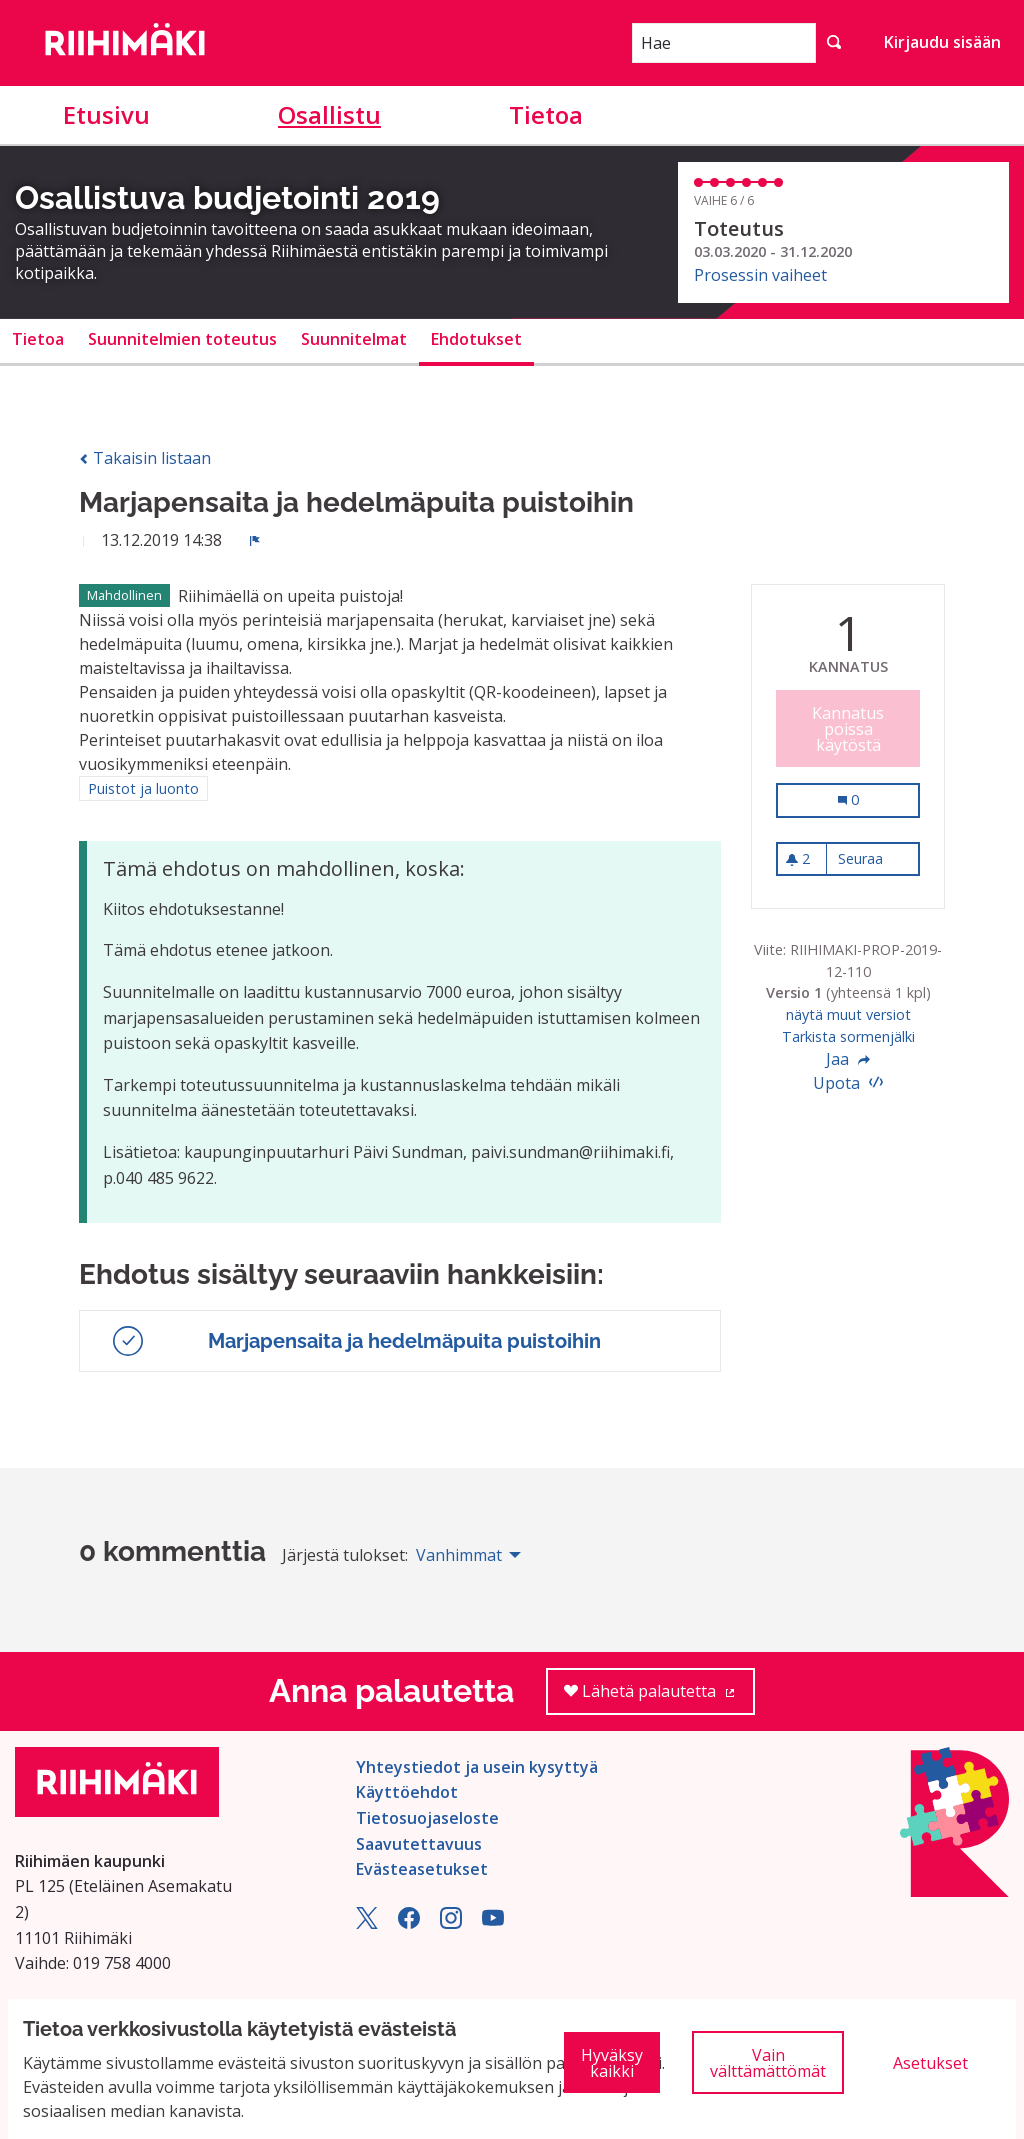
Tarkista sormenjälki (848, 1036)
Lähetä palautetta (659, 1697)
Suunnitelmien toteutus (182, 339)
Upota (848, 1083)
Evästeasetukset (422, 1869)
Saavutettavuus (419, 1844)
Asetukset (930, 2063)
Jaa (848, 1059)
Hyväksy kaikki (612, 2063)
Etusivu (106, 114)
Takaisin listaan (145, 458)
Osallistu (329, 114)
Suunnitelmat (354, 339)
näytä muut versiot (848, 1014)
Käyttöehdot (407, 1792)
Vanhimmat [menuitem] (459, 1555)
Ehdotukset (476, 339)
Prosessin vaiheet (760, 275)
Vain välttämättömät (768, 2063)
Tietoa (546, 114)
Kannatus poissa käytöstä (848, 729)
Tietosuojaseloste (427, 1818)
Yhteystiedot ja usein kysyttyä (477, 1767)
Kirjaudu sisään (942, 42)
